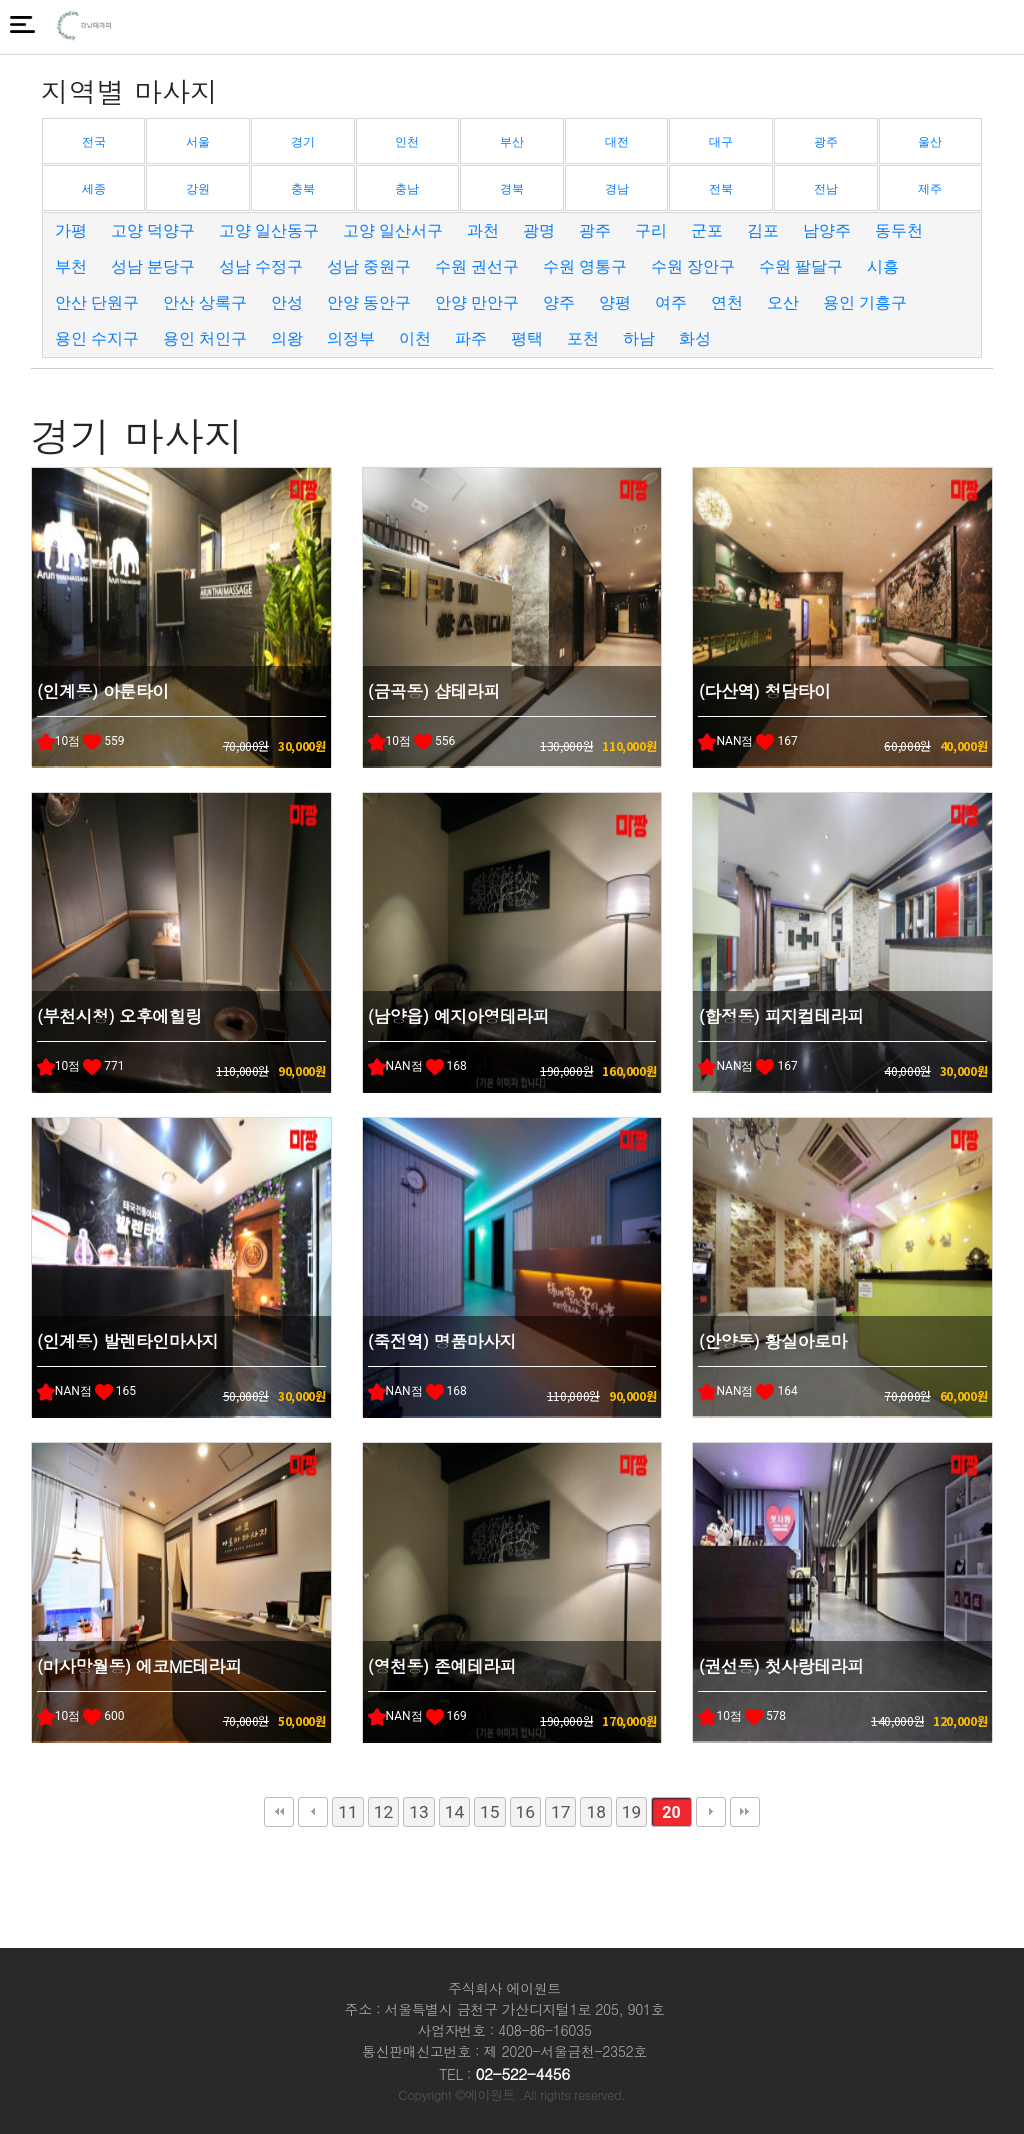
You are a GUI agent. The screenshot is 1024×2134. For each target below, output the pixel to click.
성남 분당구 (153, 266)
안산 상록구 (205, 302)
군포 (707, 230)
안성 (287, 302)
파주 (471, 338)
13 (418, 1812)
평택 (527, 338)
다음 (711, 1812)
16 (525, 1812)
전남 (826, 189)
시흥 (883, 266)
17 (560, 1812)
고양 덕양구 (153, 230)
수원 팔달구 (801, 266)
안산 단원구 (97, 302)
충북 (303, 189)
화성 (695, 338)
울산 (930, 142)
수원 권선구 (477, 266)
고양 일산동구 (269, 230)
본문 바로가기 (0, 0)
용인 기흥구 (865, 302)
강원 (198, 189)
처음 (279, 1812)
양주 (559, 302)
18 (595, 1812)
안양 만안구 (477, 302)
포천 (583, 338)
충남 (407, 189)
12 (383, 1812)
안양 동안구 (369, 302)
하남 (639, 338)
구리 (651, 230)
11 (347, 1812)
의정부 (351, 338)
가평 (71, 230)
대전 (617, 142)
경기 (303, 142)
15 (489, 1812)
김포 (763, 230)
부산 (512, 142)
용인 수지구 (97, 338)
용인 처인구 (205, 338)
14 (454, 1812)
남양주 (827, 230)
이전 (313, 1812)
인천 (407, 142)
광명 (539, 230)
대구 (721, 142)
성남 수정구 (261, 266)
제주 (930, 189)
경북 (512, 189)
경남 (617, 189)
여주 (671, 302)
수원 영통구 (585, 266)
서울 (198, 142)
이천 (415, 338)
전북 (721, 189)
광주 (826, 142)
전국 (94, 142)
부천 (71, 266)
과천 (483, 230)
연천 (727, 302)
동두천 (899, 230)
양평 (615, 302)
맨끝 (745, 1812)
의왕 (287, 338)
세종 (94, 189)
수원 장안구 (693, 266)
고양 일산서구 (393, 230)
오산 (783, 302)
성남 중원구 (369, 266)
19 (631, 1812)
